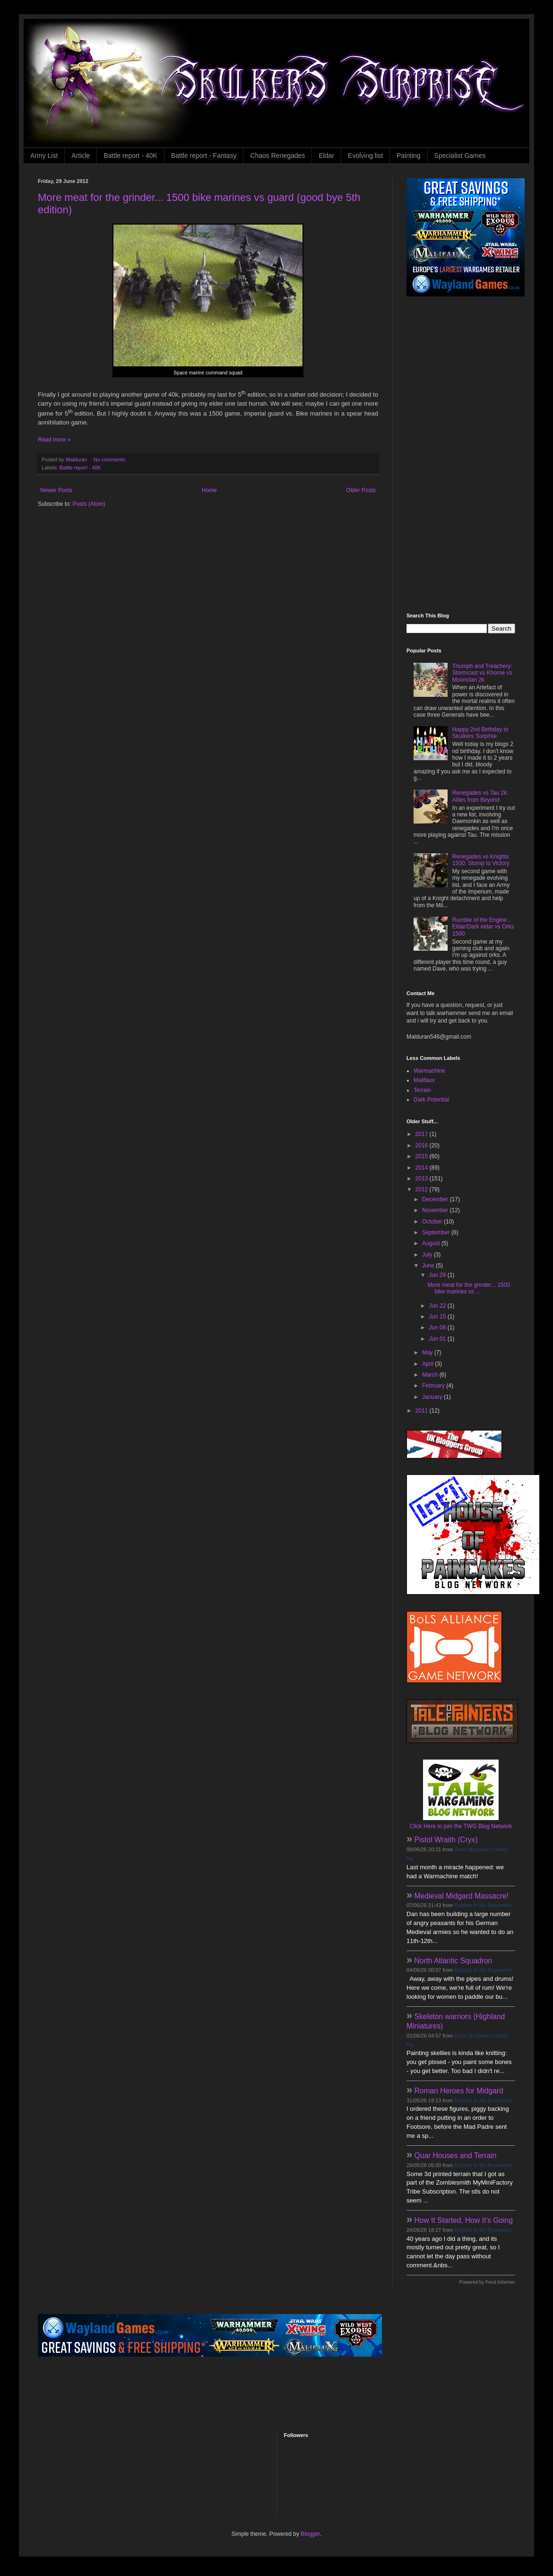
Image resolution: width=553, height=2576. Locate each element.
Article (80, 155)
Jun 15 (438, 1316)
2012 (422, 1189)
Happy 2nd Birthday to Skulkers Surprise (480, 732)
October (433, 1221)
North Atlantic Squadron (454, 1961)
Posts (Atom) (88, 504)
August (431, 1243)
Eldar (326, 155)
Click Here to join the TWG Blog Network (461, 1826)
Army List (44, 155)
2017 (422, 1134)
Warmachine (429, 1070)
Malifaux (424, 1080)
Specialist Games (460, 155)
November (436, 1210)
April (428, 1364)
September (436, 1232)
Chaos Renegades (277, 155)
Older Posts (361, 490)
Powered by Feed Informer (487, 2282)
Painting (409, 155)
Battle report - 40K (130, 155)
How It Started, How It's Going (464, 2220)
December (436, 1199)
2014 (422, 1167)
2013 (422, 1178)
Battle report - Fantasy (204, 155)
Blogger (310, 2534)
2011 (422, 1410)
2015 (422, 1156)
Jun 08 (438, 1327)
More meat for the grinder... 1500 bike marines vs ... (468, 1288)
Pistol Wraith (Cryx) (446, 1840)
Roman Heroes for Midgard (459, 2091)
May (428, 1352)
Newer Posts (56, 490)
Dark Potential (431, 1099)
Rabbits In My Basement (483, 1905)
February (434, 1385)
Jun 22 (438, 1305)
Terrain (422, 1090)
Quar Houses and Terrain (456, 2155)
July (428, 1254)
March (431, 1374)
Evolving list (365, 155)
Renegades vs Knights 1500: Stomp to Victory (481, 860)
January (433, 1397)
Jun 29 (438, 1275)
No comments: (111, 459)
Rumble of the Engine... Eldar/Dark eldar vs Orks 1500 (483, 927)
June (429, 1265)
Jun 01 (438, 1339)
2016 (422, 1145)
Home (209, 490)
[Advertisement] (441, 455)
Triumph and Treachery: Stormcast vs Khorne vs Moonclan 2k (482, 673)
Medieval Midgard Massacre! (462, 1896)
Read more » (54, 439)
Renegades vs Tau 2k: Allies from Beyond (480, 796)
